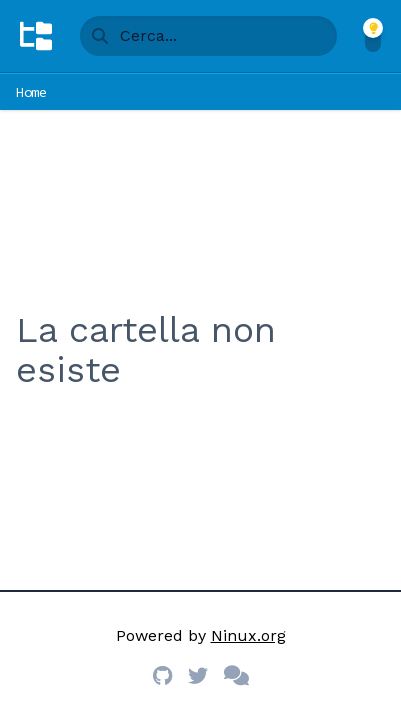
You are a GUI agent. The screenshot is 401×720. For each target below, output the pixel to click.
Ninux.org (248, 635)
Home (31, 92)
